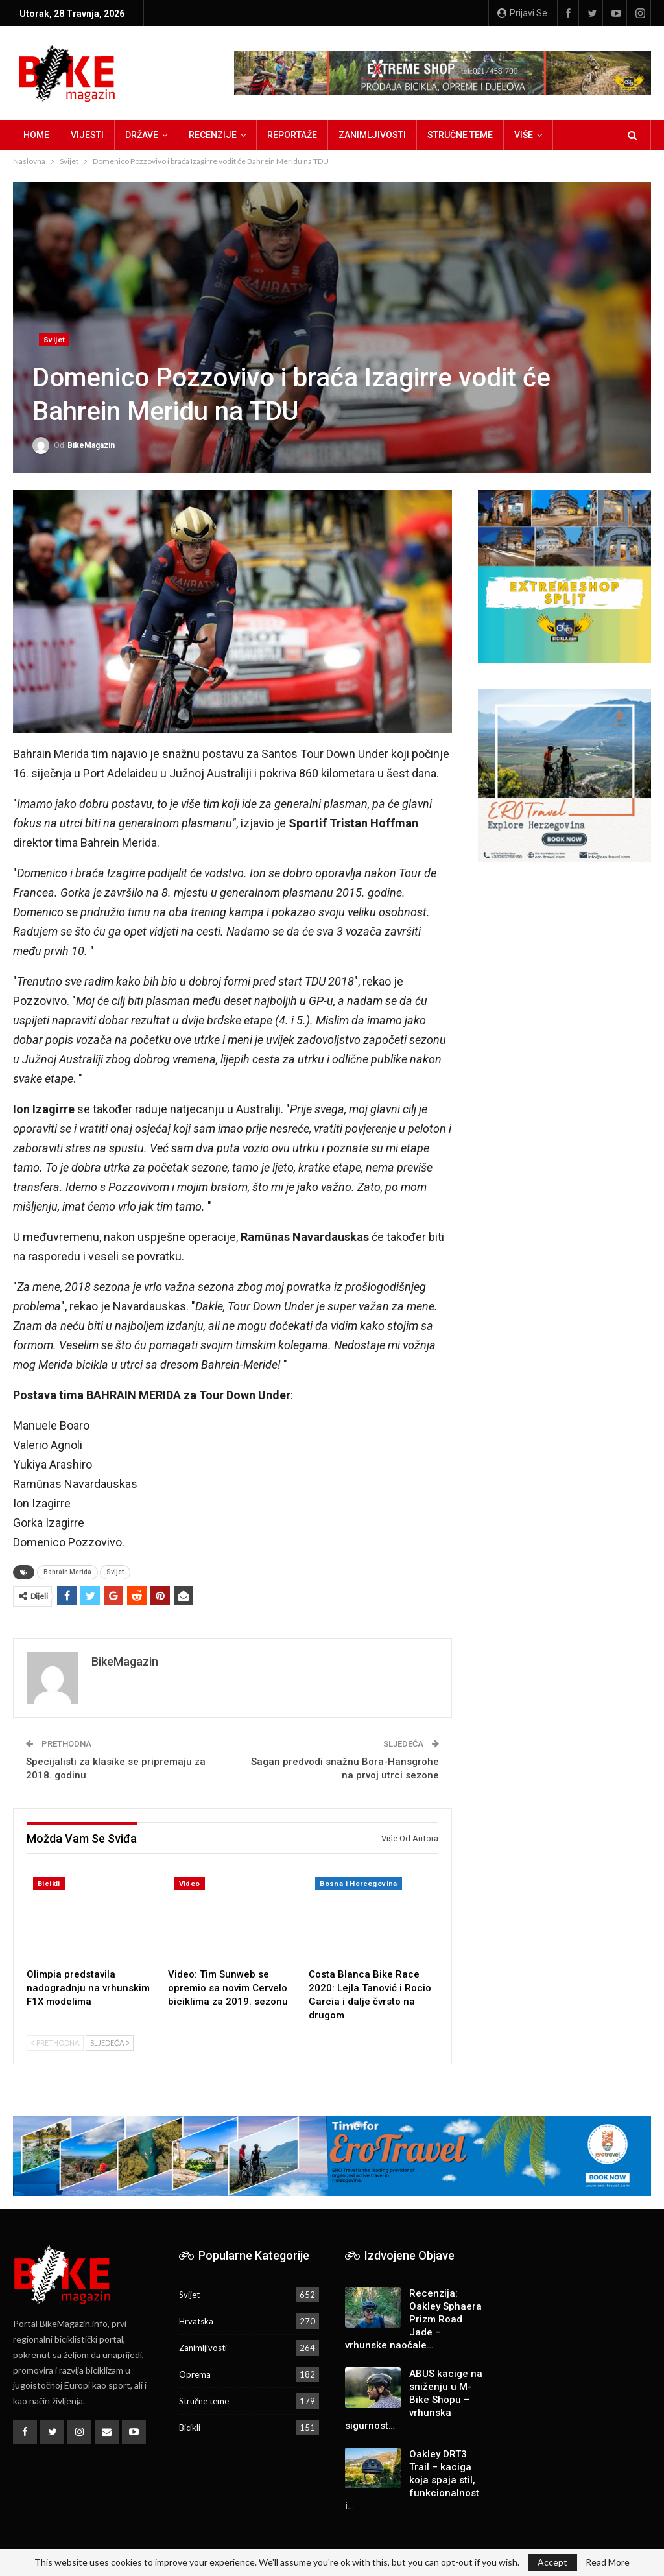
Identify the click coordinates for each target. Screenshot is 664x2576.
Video (189, 1884)
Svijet (54, 340)
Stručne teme (460, 135)
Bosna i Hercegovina (358, 1884)
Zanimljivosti (372, 135)
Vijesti (87, 135)
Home (36, 135)
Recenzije (213, 135)
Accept (552, 2562)
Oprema (195, 2374)
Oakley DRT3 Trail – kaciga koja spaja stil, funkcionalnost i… (412, 2480)
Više (523, 135)
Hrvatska (196, 2321)
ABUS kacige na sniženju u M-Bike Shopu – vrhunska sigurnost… (413, 2399)
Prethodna (55, 2042)
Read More (608, 2562)
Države (141, 135)
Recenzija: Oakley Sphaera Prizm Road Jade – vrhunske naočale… (413, 2319)
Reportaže (292, 135)
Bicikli (49, 1884)
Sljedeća (109, 2042)
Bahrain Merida (67, 1572)
